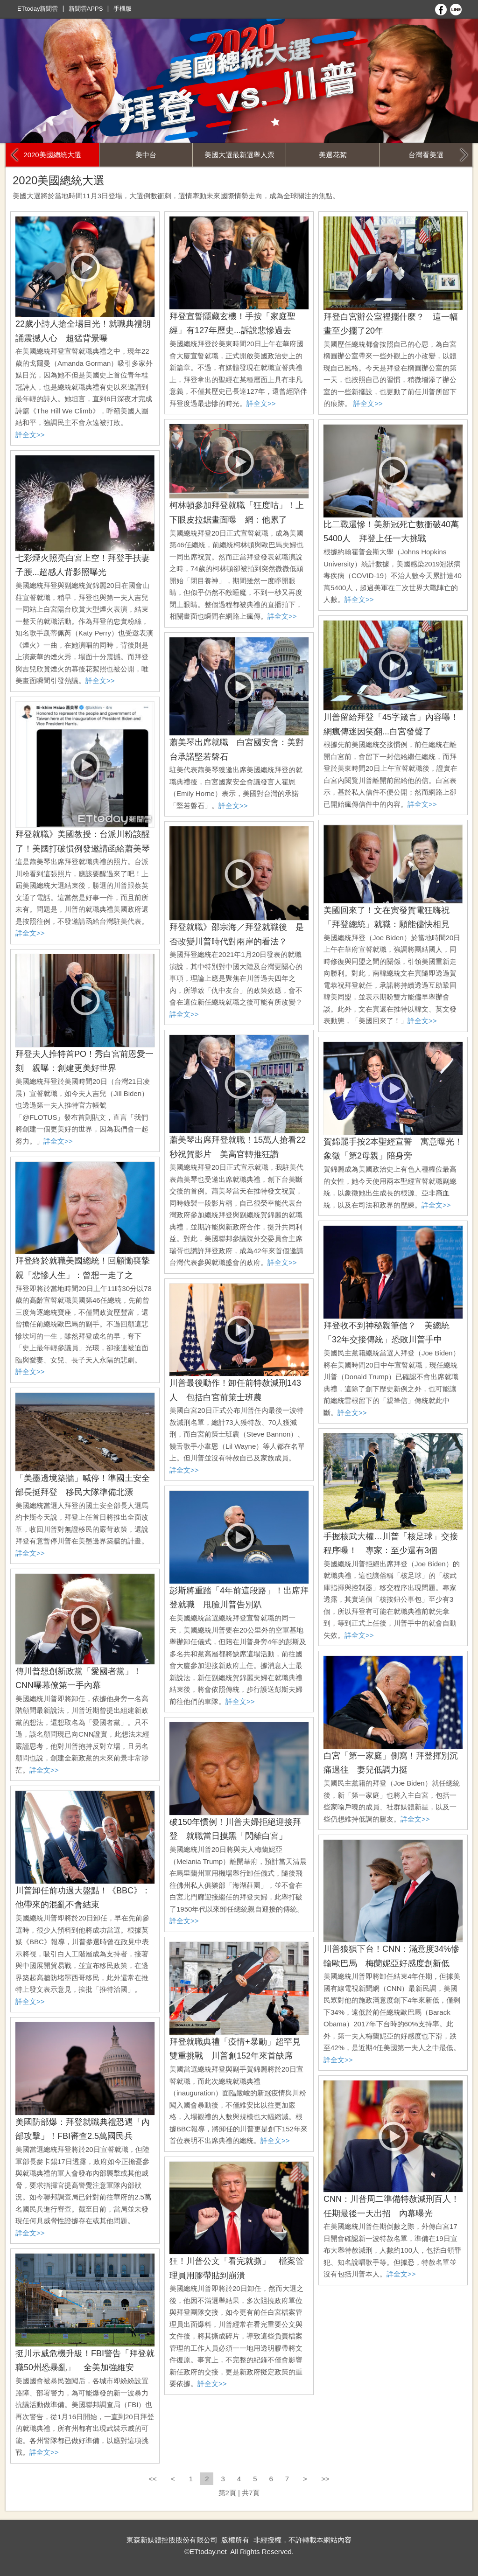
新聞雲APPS (86, 8)
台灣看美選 (425, 155)
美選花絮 (333, 155)
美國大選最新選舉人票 (239, 155)
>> (325, 2479)
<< (153, 2479)
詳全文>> (30, 435)
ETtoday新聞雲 (37, 8)
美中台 (145, 155)
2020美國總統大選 (52, 155)
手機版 (122, 8)
